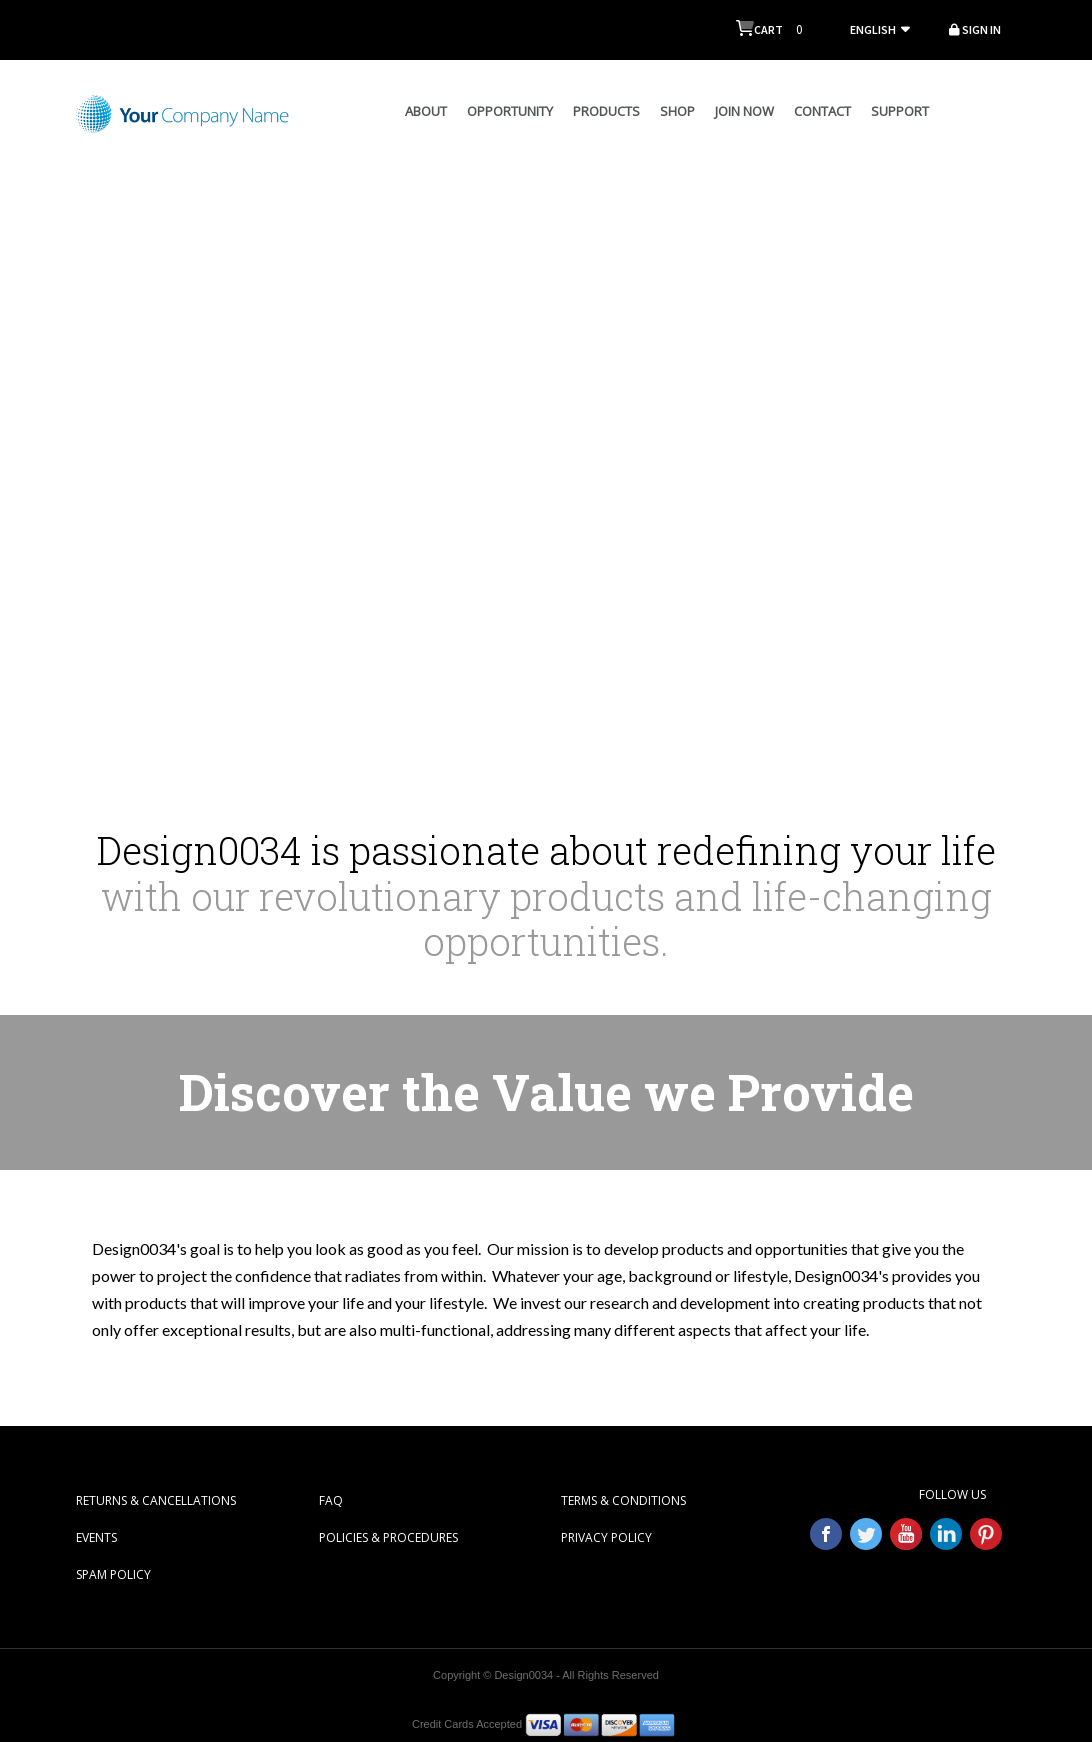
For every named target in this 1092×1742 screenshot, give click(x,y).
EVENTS (96, 1537)
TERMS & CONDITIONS (623, 1500)
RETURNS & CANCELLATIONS (156, 1500)
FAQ (331, 1500)
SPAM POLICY (113, 1574)
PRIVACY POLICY (606, 1537)
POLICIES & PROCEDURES (388, 1537)
